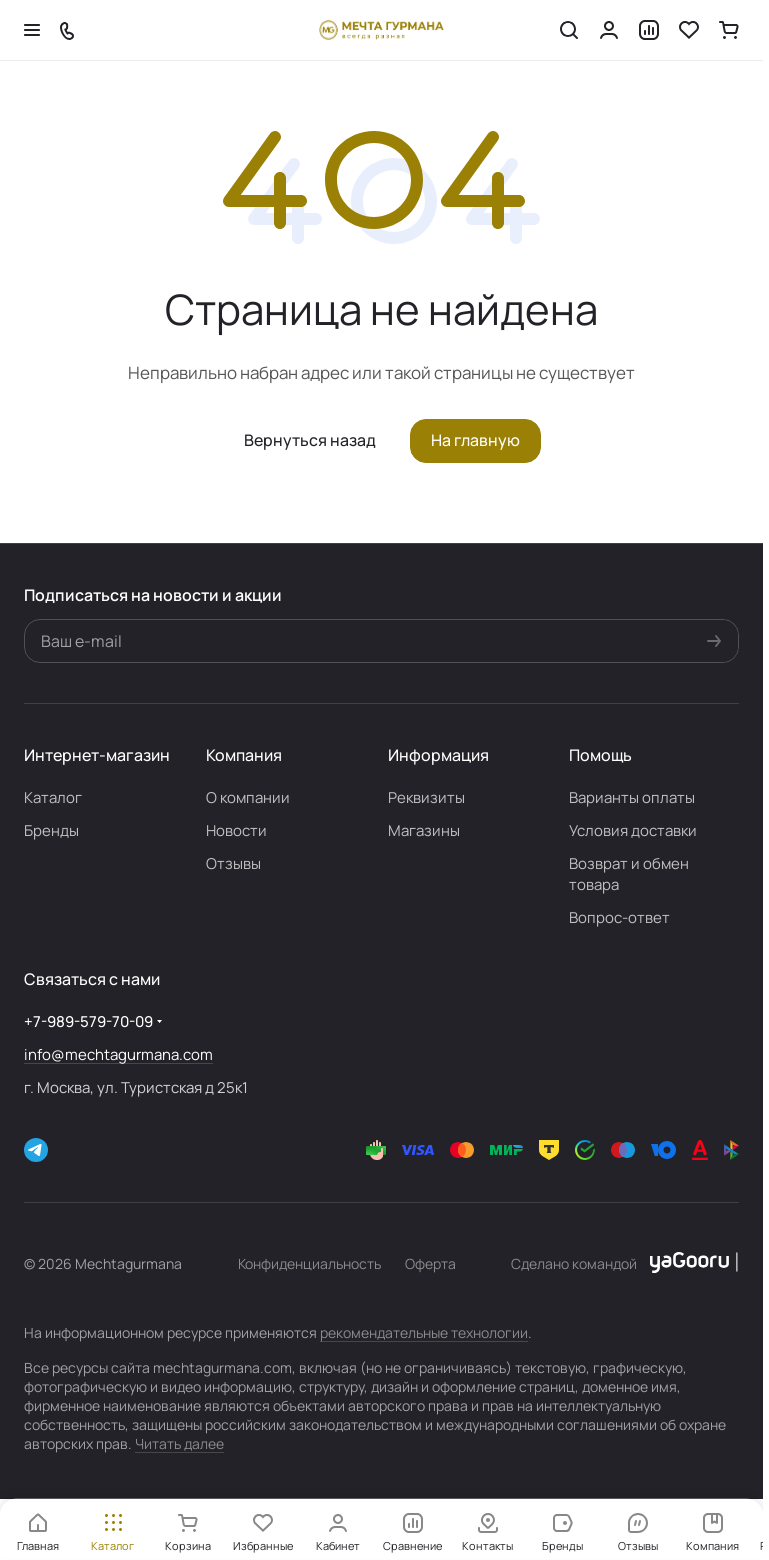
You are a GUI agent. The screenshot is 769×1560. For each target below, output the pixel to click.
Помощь (600, 755)
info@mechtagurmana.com (118, 1054)
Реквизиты (426, 797)
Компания (244, 755)
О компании (248, 797)
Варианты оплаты (632, 797)
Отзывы (233, 863)
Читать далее (179, 1443)
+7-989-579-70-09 (88, 1021)
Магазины (424, 830)
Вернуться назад (310, 440)
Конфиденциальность (309, 1263)
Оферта (430, 1263)
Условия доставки (633, 830)
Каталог (53, 797)
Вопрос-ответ (619, 917)
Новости (236, 830)
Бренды (51, 830)
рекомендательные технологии (424, 1332)
